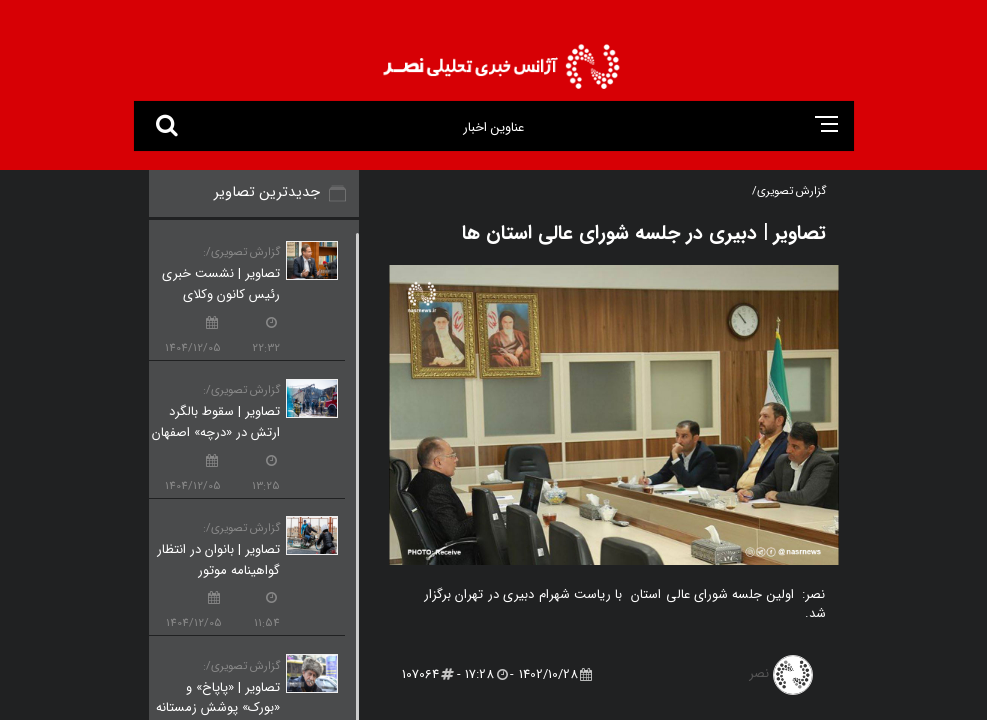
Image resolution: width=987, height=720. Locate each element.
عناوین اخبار (493, 127)
